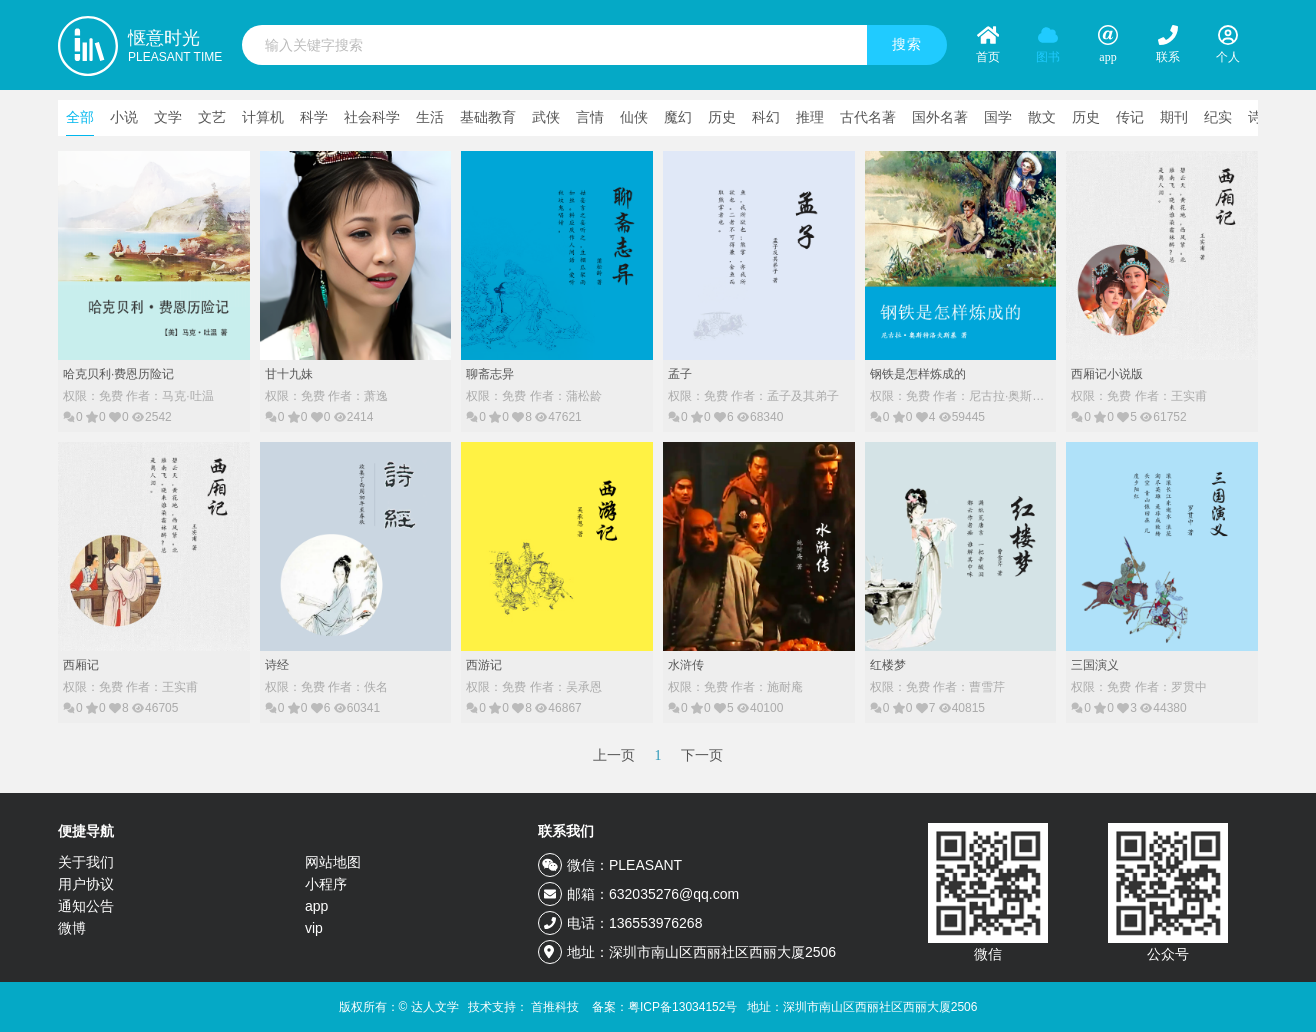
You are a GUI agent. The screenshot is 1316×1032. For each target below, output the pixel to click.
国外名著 (940, 117)
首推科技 (555, 1007)
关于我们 (86, 862)
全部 (80, 117)
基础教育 (488, 117)
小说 (124, 117)
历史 (722, 117)
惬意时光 (175, 47)
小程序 (326, 884)
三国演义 (1095, 665)
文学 (168, 117)
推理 (810, 117)
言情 (590, 117)
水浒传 (686, 665)
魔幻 (678, 117)
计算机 (263, 117)
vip (314, 928)
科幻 (766, 117)
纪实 (1218, 117)
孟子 (680, 374)
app (316, 906)
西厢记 (81, 665)
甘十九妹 (289, 374)
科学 (314, 117)
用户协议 (86, 884)
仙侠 (634, 117)
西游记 (484, 665)
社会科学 (372, 117)
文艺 (212, 117)
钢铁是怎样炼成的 (918, 374)
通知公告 (86, 906)
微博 (72, 928)
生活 (430, 117)
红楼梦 (888, 665)
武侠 (546, 117)
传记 (1130, 117)
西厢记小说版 (1107, 374)
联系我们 (566, 831)
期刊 (1174, 117)
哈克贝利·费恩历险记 (118, 374)
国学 (998, 117)
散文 (1042, 117)
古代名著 (868, 117)
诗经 (277, 665)
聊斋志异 (490, 374)
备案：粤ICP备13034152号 (664, 1007)
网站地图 (333, 862)
